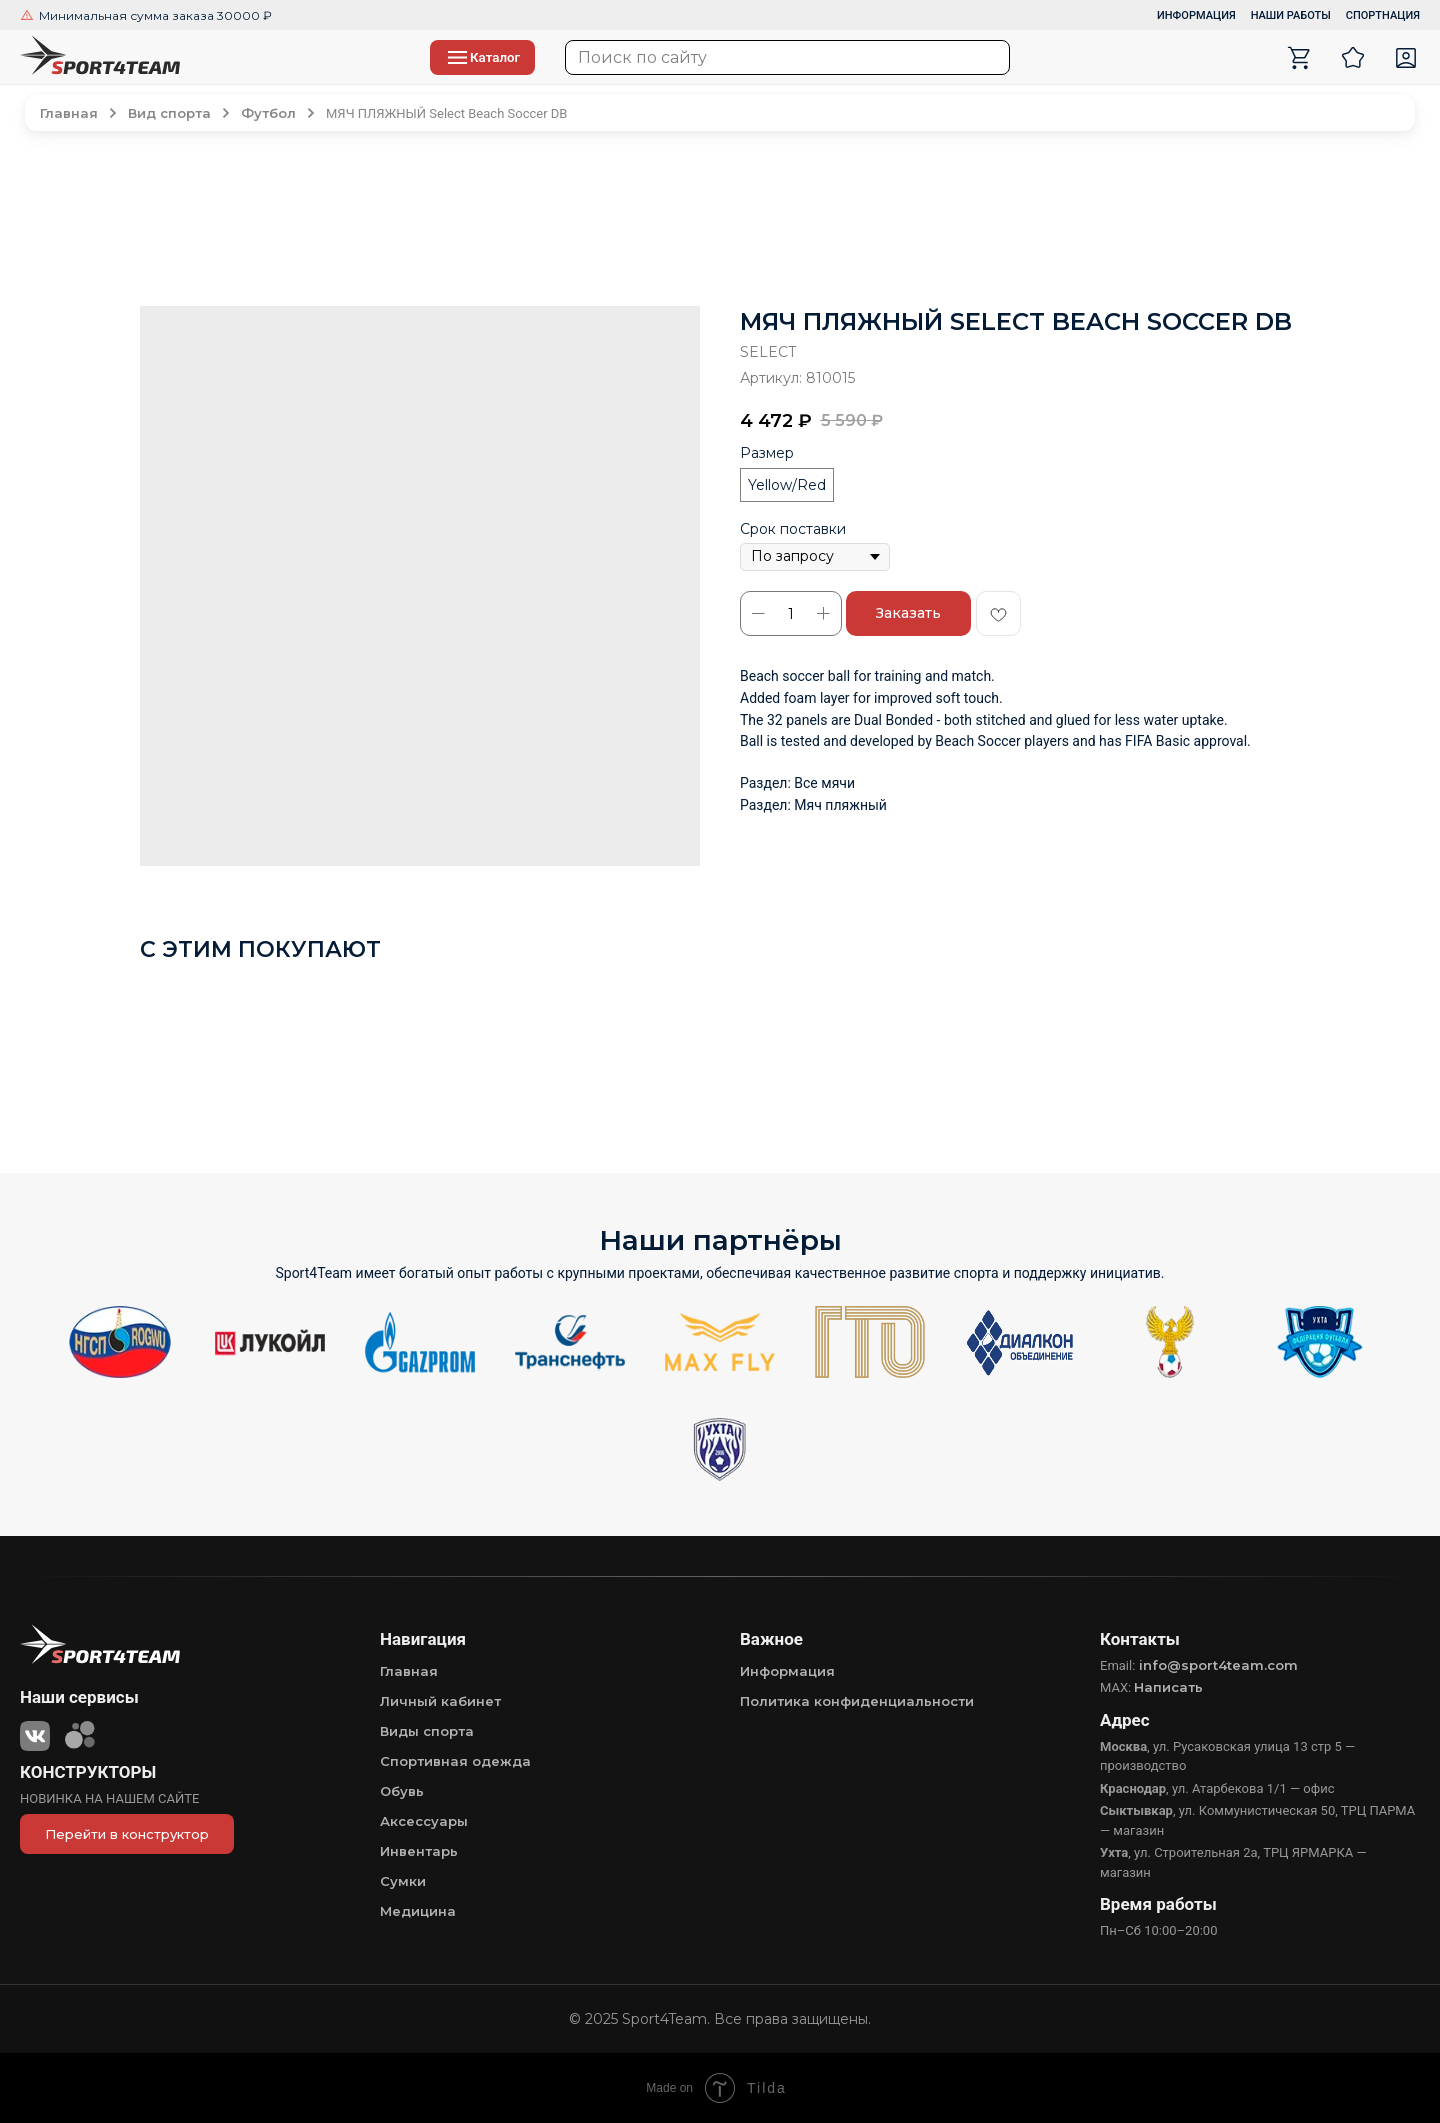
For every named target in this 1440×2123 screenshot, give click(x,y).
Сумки (403, 1881)
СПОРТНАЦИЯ (1383, 15)
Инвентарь (419, 1851)
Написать (1168, 1687)
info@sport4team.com (1218, 1665)
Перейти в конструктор (127, 1834)
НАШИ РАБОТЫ (1291, 15)
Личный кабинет (440, 1701)
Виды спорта (427, 1731)
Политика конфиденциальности (857, 1701)
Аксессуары (424, 1821)
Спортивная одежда (455, 1761)
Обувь (402, 1791)
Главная (409, 1671)
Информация (787, 1671)
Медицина (418, 1911)
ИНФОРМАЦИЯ (1196, 15)
